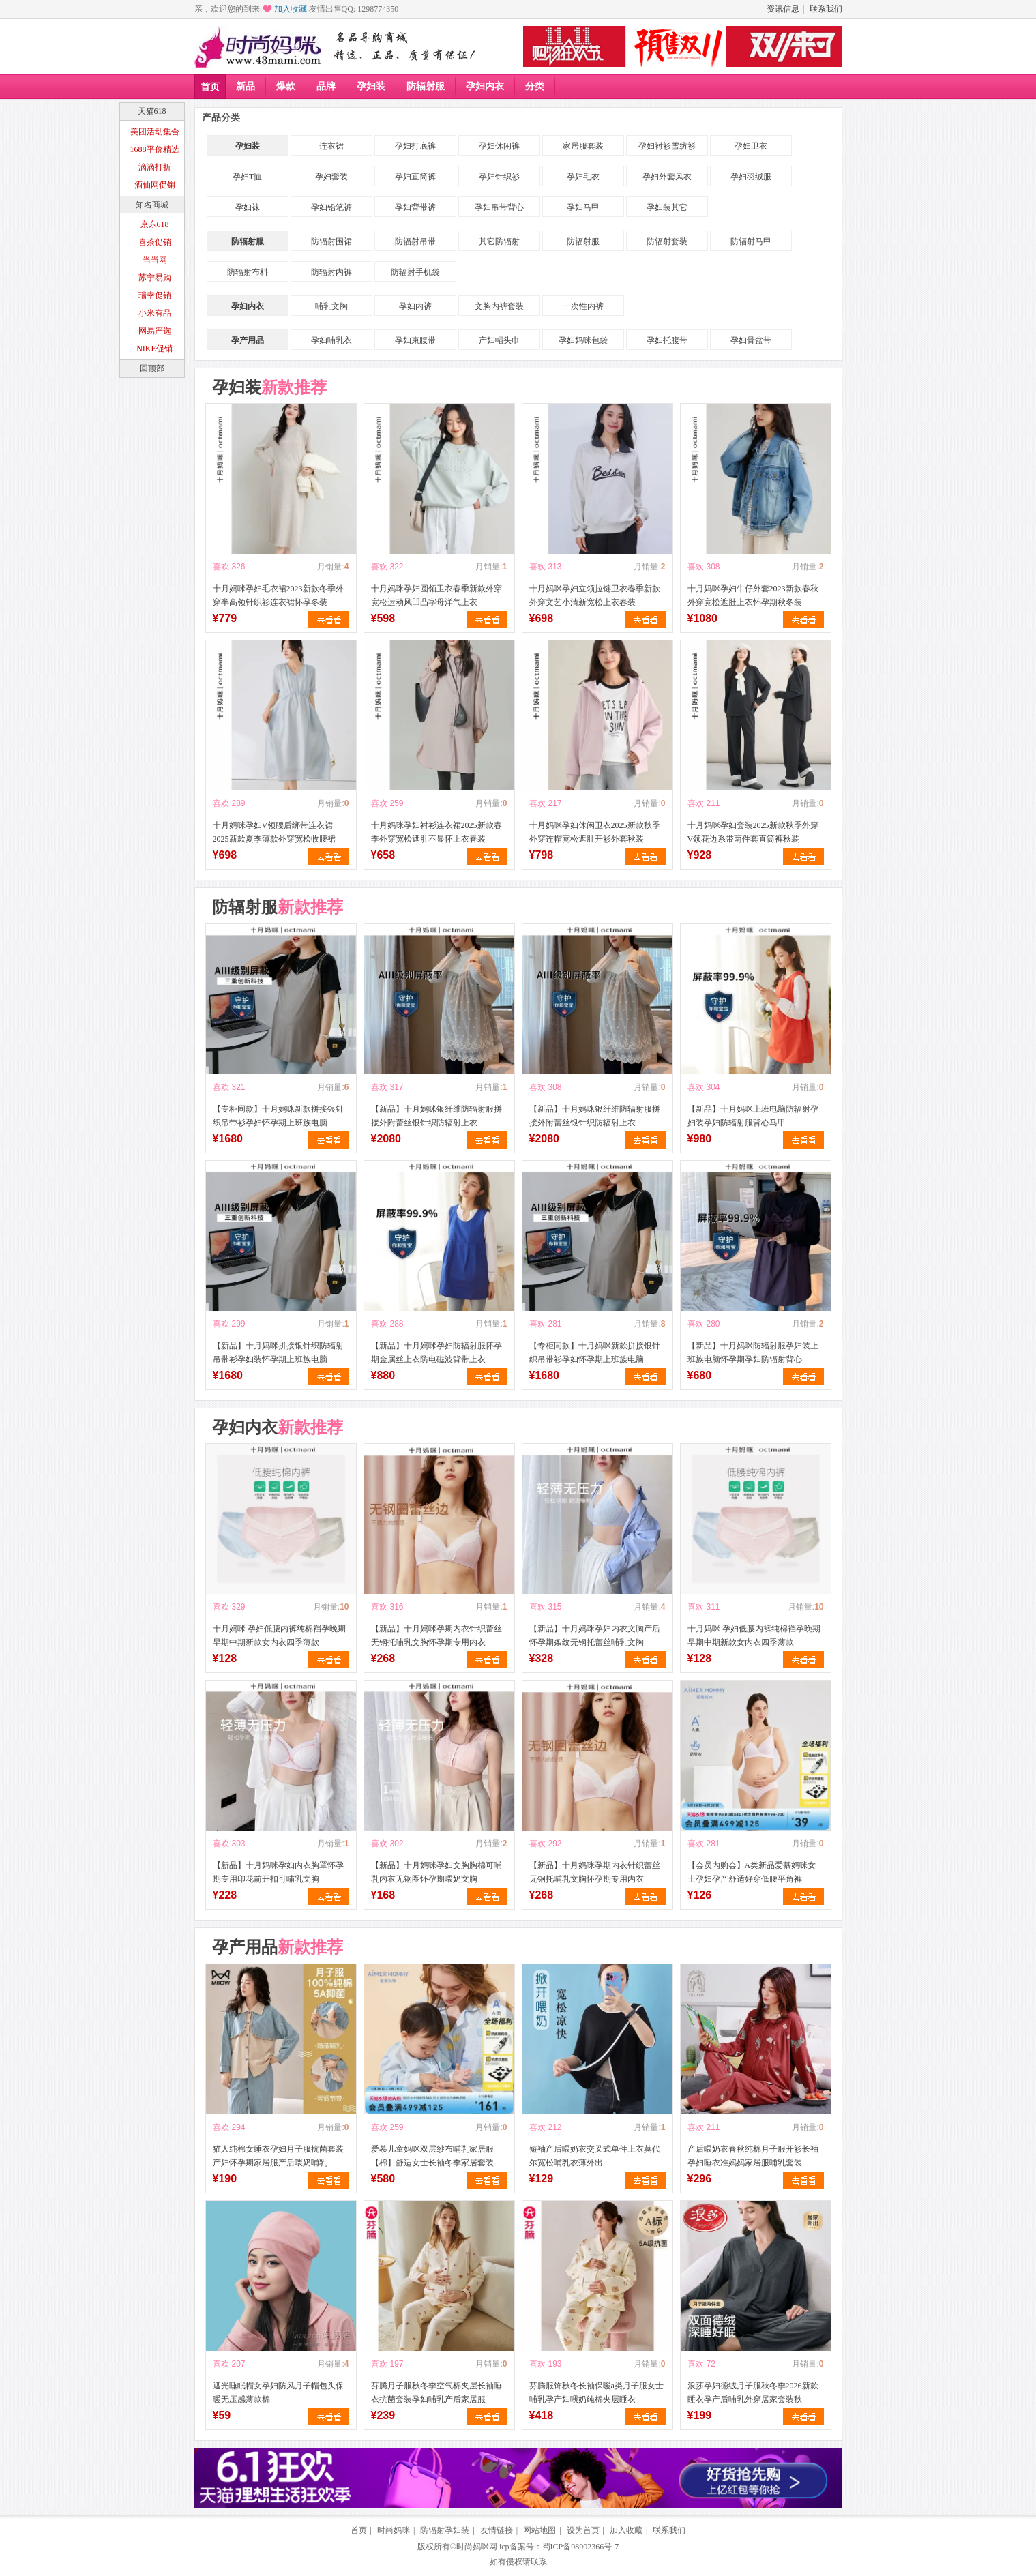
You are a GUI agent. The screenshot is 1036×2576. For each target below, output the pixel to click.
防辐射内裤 (331, 272)
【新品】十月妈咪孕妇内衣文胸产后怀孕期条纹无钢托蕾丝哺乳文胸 (594, 1635)
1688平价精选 (154, 149)
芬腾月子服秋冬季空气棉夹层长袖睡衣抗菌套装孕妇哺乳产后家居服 (436, 2392)
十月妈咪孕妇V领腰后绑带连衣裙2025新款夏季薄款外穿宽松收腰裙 (274, 832)
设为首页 (583, 2530)
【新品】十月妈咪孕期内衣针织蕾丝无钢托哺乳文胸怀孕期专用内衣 (436, 1635)
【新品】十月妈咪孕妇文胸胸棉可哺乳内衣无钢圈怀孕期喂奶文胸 (436, 1872)
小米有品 (154, 313)
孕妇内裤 (415, 306)
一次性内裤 (583, 306)
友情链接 (496, 2530)
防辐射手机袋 (415, 272)
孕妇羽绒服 (750, 176)
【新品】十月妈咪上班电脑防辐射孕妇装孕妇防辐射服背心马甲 (752, 1115)
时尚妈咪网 (476, 2546)
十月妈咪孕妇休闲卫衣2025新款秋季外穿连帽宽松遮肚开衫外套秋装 (594, 832)
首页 (210, 87)
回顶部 (152, 368)
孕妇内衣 (485, 86)
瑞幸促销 (154, 295)
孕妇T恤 (247, 176)
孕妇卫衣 (751, 146)
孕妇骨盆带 (750, 340)
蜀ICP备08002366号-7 (580, 2546)
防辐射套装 (667, 241)
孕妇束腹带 (415, 340)
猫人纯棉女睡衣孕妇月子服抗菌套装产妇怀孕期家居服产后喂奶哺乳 (278, 2155)
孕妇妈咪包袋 (583, 340)
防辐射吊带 (415, 241)
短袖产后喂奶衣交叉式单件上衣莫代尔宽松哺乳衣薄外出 (594, 2155)
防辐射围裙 (331, 241)
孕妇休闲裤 (499, 146)
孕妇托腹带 (667, 340)
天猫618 (152, 111)
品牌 (326, 86)
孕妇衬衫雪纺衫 (667, 146)
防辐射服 (425, 86)
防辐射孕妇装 (444, 2530)
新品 (245, 86)
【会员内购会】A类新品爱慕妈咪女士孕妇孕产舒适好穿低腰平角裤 (751, 1872)
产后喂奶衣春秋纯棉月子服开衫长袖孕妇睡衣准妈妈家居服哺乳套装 (752, 2155)
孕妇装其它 (667, 207)
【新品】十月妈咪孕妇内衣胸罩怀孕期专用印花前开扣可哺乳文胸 (278, 1872)
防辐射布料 (247, 272)
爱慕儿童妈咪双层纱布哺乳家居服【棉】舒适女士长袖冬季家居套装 (432, 2155)
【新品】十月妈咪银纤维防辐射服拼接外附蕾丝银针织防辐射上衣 (436, 1115)
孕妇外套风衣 (667, 176)
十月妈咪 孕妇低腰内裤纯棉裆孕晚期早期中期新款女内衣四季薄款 (279, 1635)
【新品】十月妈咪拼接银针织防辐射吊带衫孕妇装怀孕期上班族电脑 (278, 1352)
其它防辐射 (499, 241)
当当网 (155, 260)
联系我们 (826, 9)
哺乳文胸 (331, 306)
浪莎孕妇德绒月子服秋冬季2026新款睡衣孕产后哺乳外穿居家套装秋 (752, 2392)
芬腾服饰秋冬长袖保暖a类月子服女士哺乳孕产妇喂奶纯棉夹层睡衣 (596, 2392)
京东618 (154, 224)
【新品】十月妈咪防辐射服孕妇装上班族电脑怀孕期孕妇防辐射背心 (752, 1352)
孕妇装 (371, 86)
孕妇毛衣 (583, 176)
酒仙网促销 (154, 185)
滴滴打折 (154, 167)
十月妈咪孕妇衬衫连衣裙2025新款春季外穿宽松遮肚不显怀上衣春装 (436, 832)
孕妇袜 (247, 207)
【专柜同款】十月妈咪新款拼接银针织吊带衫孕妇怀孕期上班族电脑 (278, 1115)
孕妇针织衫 (499, 176)
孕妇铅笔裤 (331, 207)
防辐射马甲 (750, 241)
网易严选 (154, 331)
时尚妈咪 (393, 2530)
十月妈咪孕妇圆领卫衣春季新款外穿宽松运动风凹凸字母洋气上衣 (436, 595)
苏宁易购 (154, 277)
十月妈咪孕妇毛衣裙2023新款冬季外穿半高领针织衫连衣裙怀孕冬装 (278, 595)
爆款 (285, 86)
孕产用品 (247, 340)
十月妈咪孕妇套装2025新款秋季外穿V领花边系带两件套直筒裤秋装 (752, 832)
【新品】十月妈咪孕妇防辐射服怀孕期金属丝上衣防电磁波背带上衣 (436, 1352)
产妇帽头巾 (499, 340)
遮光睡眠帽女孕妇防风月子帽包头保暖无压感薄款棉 (278, 2392)
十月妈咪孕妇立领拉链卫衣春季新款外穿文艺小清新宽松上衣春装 (594, 595)
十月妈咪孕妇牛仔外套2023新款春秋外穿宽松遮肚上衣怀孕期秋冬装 (752, 595)
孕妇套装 (331, 176)
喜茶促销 (154, 242)
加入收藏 (290, 9)
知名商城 (152, 204)
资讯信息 (783, 9)
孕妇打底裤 (415, 146)
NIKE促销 (154, 348)
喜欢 (221, 567)
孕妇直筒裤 (415, 176)
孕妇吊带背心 (499, 207)
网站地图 (539, 2530)
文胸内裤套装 (499, 306)
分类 (534, 86)
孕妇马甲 (583, 207)
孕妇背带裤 (415, 207)
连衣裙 (331, 146)
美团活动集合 (154, 131)
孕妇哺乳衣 (331, 340)
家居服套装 (583, 146)
